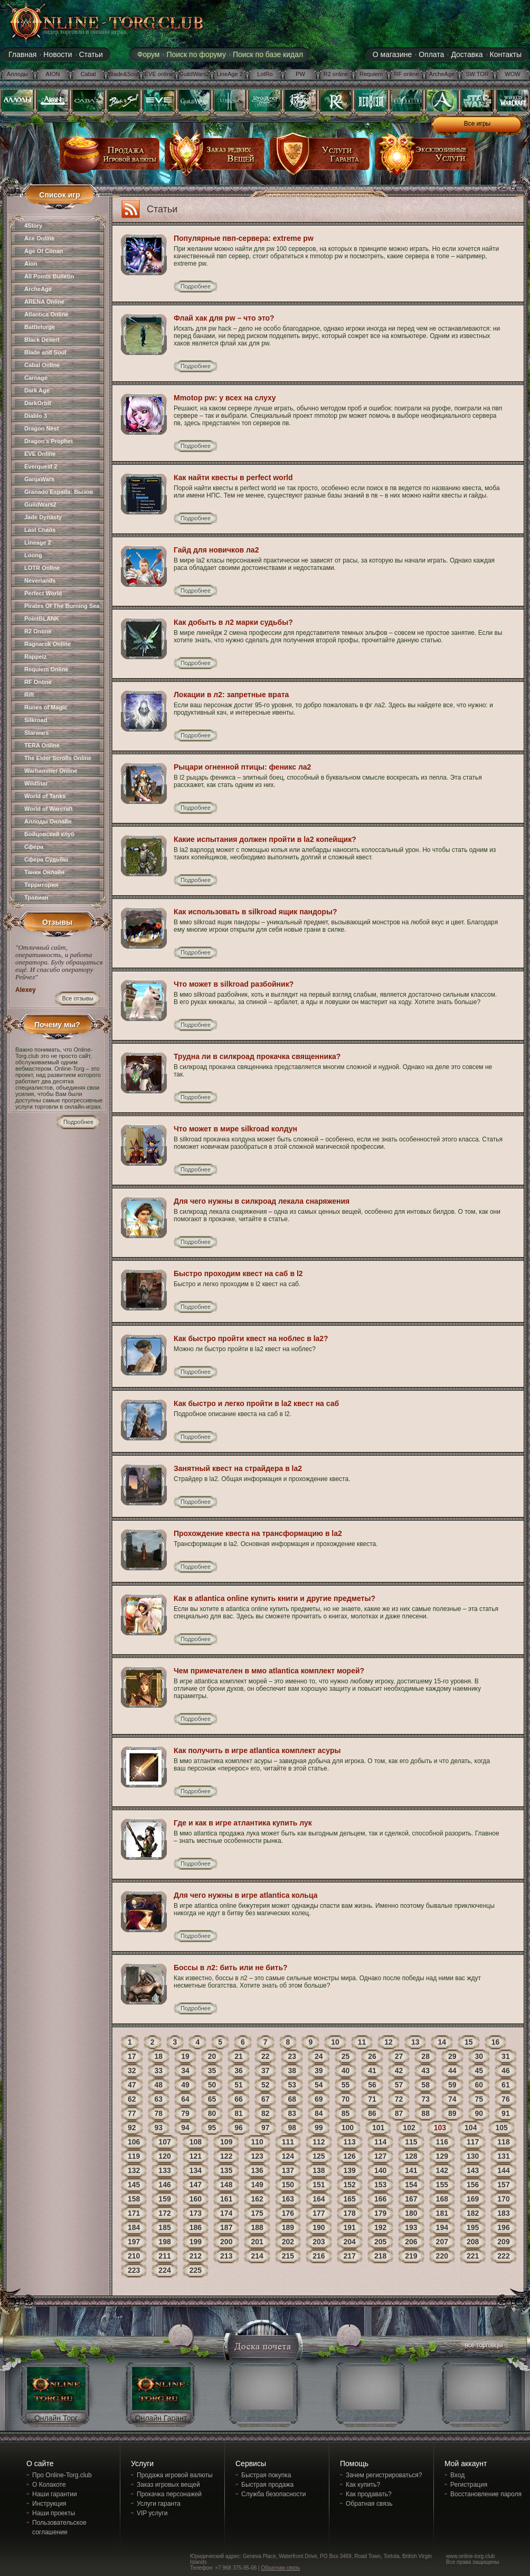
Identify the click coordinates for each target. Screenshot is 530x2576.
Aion (30, 263)
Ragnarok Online (47, 644)
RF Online (38, 682)
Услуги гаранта (159, 2503)
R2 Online (37, 631)
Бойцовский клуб (49, 834)
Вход (457, 2475)
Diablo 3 (35, 416)
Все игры (477, 123)
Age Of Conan (43, 251)
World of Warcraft (48, 808)
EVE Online (39, 454)
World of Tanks (44, 796)
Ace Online (39, 238)
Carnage (36, 377)
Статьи (91, 54)
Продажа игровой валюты (175, 2475)
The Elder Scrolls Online (57, 758)
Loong (33, 555)
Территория (41, 885)
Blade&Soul (123, 74)
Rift (29, 694)
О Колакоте (49, 2484)
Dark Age (37, 390)
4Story (33, 225)
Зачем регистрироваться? (384, 2475)
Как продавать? (369, 2494)
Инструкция (49, 2503)
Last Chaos (39, 530)
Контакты (506, 54)
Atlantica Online (46, 314)
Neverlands (39, 580)
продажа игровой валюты (110, 157)
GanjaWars (39, 479)
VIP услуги (152, 2513)
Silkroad (35, 720)
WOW (512, 74)
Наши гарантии (54, 2494)
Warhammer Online (50, 770)
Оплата (431, 54)
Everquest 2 (40, 466)
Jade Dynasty (43, 517)
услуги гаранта (320, 157)
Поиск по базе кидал (268, 54)
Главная (22, 54)
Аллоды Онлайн (48, 821)
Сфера (33, 847)
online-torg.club (94, 22)
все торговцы (483, 2346)
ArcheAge (442, 74)
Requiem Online (46, 669)
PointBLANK (41, 618)
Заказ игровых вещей (168, 2484)
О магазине (392, 54)
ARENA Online (44, 301)
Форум (148, 54)
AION (53, 74)
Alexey (25, 990)
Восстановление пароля (486, 2494)
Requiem (371, 74)
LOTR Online (42, 568)
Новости (57, 54)
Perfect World (43, 593)
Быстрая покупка (266, 2475)
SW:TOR (477, 74)
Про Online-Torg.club (62, 2475)
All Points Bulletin (49, 276)
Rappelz (35, 656)
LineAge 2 (229, 74)
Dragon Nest (41, 428)
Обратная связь (369, 2503)
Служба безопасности (273, 2494)
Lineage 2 (37, 542)
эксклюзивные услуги (425, 157)
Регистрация (468, 2484)
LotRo (264, 74)
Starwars (36, 732)
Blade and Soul (45, 352)
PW (300, 74)
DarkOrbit (37, 403)
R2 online (336, 74)
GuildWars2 (194, 74)
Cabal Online (42, 365)
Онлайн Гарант (161, 2418)
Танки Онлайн (44, 872)
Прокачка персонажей (169, 2494)
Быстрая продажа (267, 2484)
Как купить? (363, 2484)
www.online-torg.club (470, 2556)
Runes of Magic (45, 707)
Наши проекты (53, 2513)
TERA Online (42, 745)
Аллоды (18, 74)
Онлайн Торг (56, 2418)
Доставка (466, 54)
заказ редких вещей (215, 157)
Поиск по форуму (196, 54)
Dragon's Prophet (48, 441)
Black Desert (42, 339)
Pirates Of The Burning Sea (61, 606)
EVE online (159, 74)
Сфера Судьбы (46, 859)
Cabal (88, 74)
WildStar (36, 783)
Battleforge (39, 327)
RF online (406, 74)
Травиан (36, 897)
